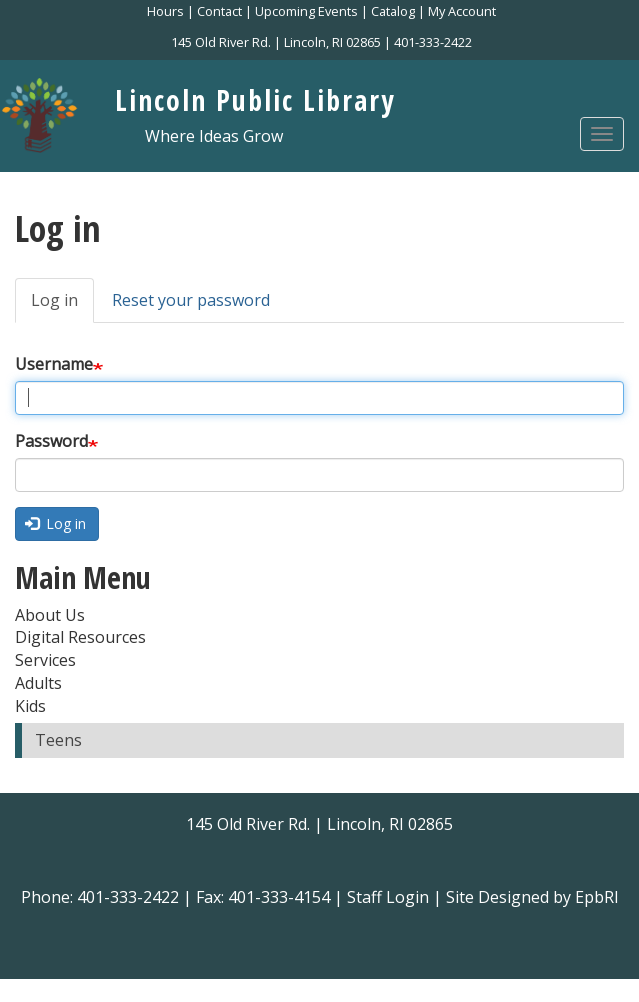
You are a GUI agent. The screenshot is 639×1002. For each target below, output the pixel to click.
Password (51, 441)
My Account (462, 11)
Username (54, 364)
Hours (165, 11)
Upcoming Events (306, 11)
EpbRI (597, 897)
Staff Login (388, 897)
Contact (219, 11)
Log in (62, 306)
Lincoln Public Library (255, 100)
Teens (58, 740)
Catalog (393, 11)
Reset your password (191, 300)
